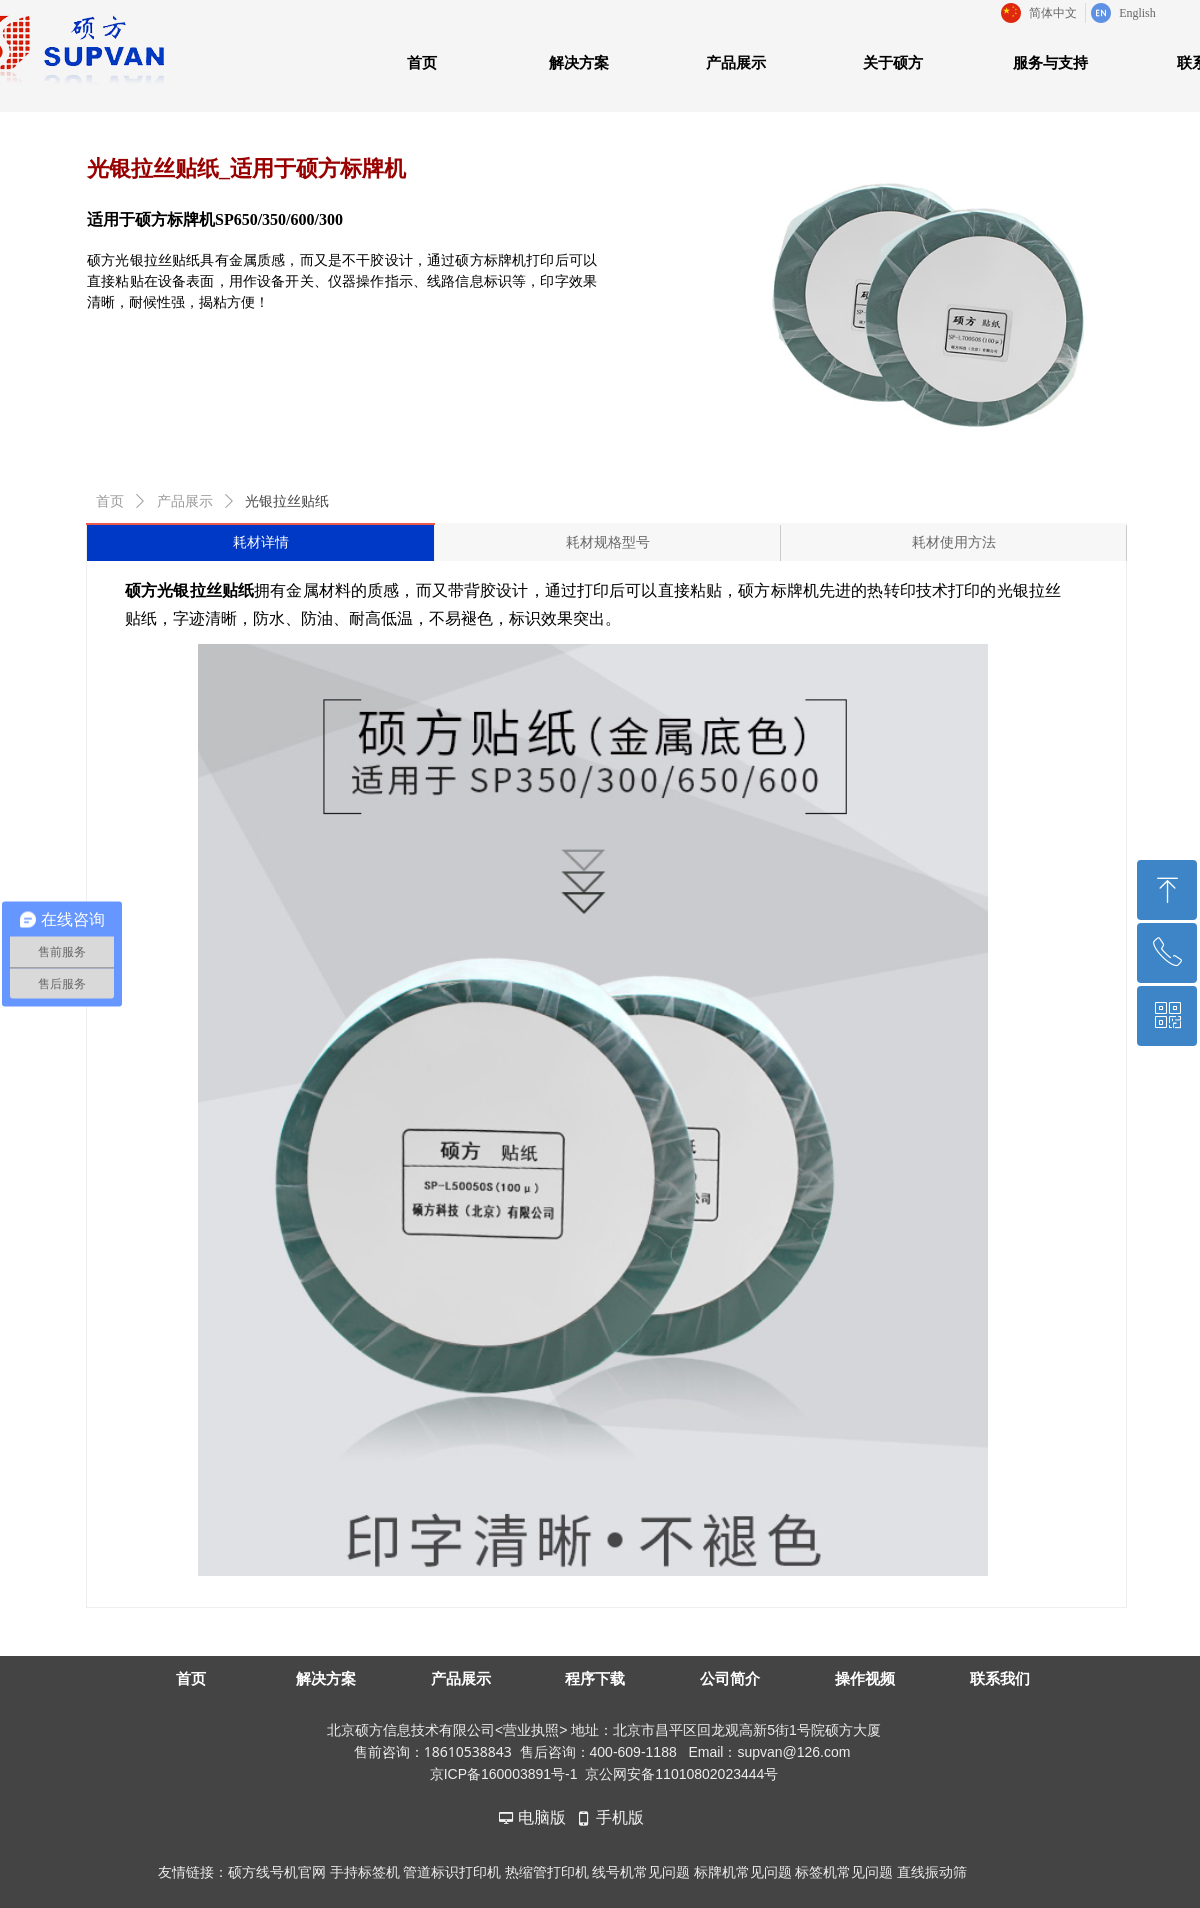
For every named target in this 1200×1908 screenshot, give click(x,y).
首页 (110, 501)
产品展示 (185, 501)
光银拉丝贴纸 (287, 501)
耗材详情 (261, 542)
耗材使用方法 (954, 542)
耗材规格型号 (608, 542)
